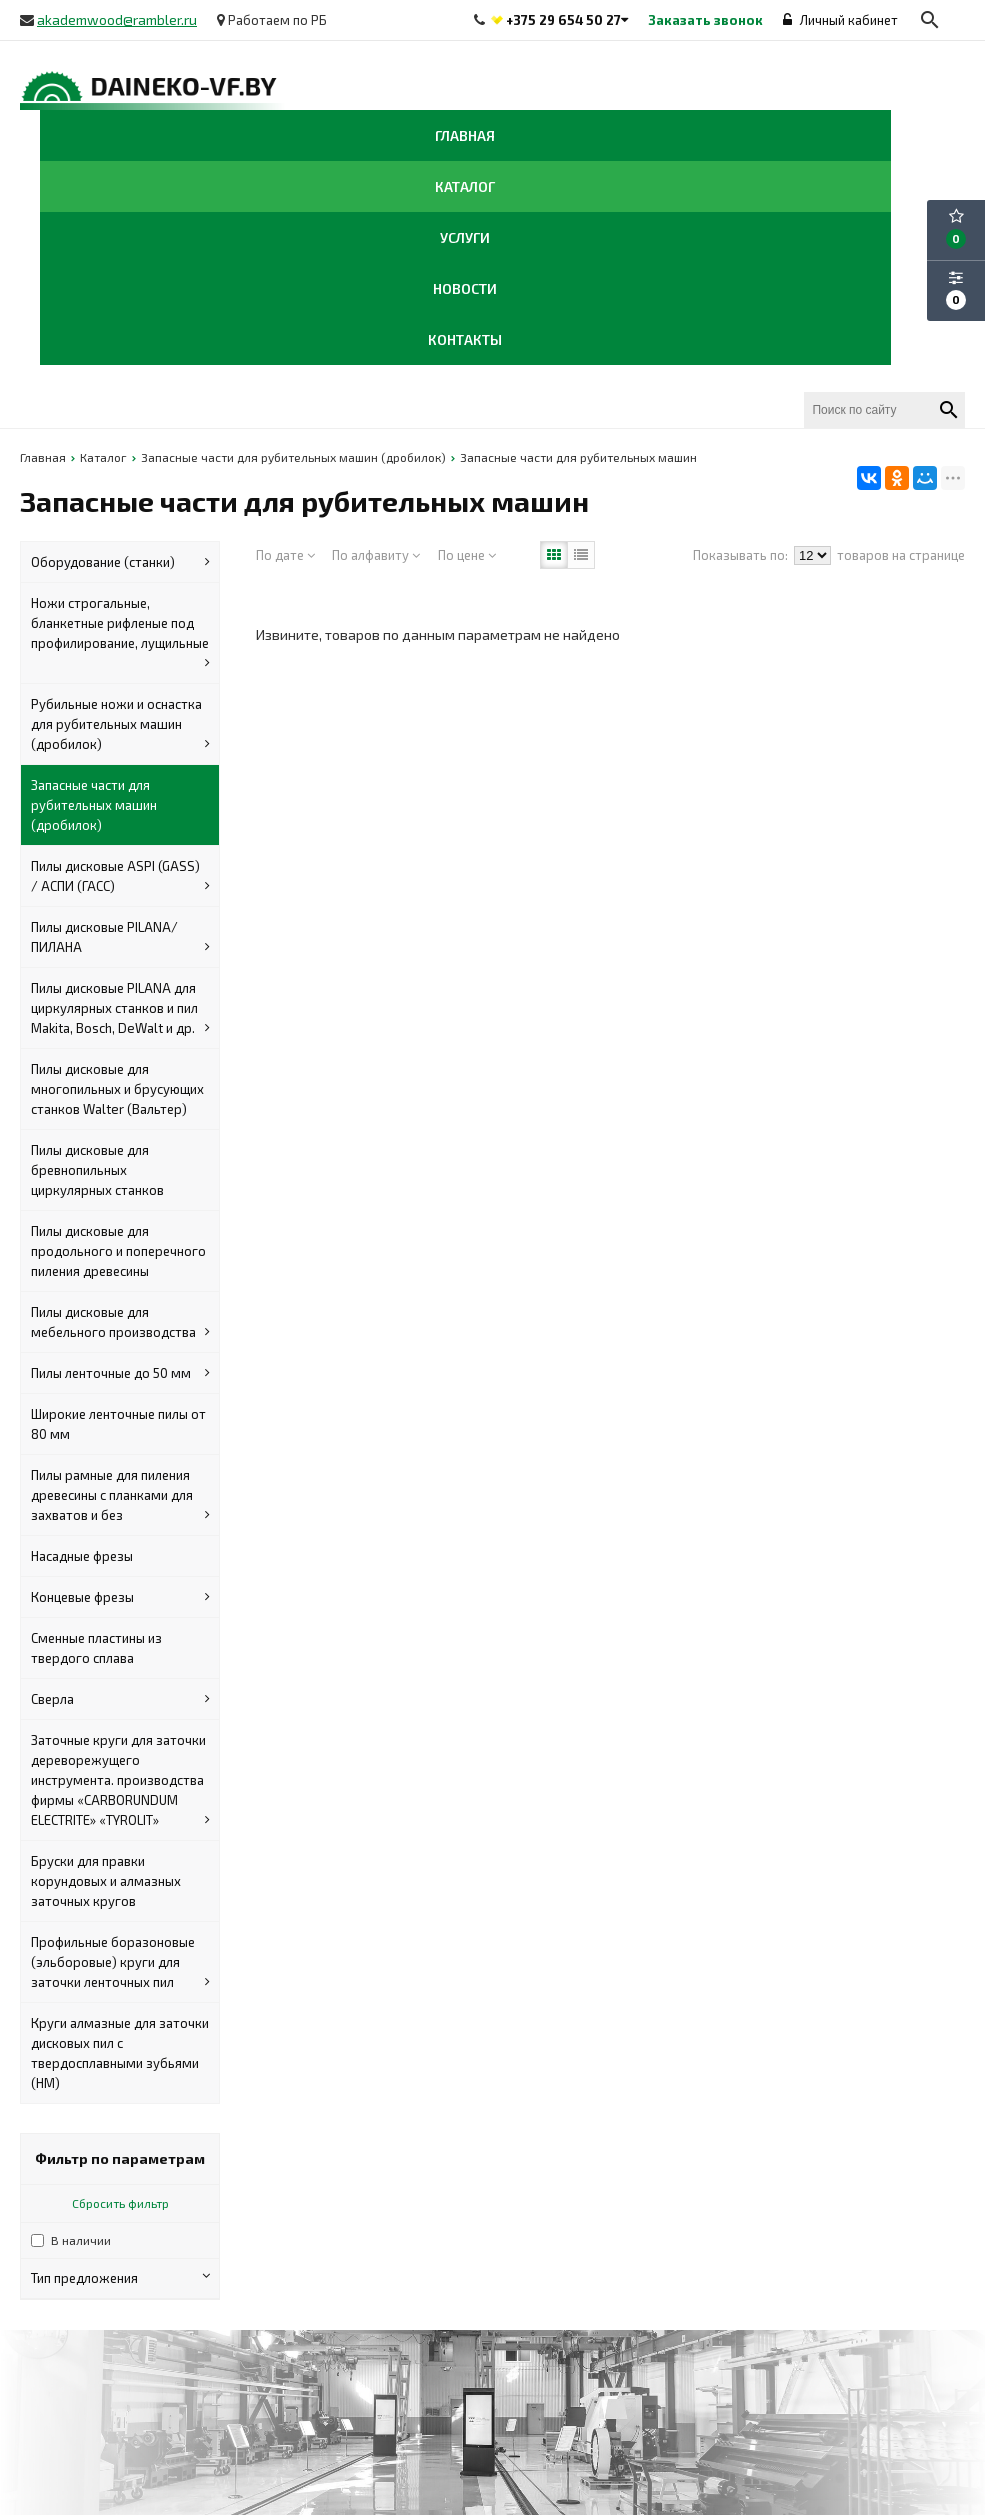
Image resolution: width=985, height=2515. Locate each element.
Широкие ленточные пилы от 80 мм (118, 1424)
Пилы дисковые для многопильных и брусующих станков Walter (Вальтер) (117, 1089)
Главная (465, 135)
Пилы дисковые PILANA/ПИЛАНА (120, 938)
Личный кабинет (840, 20)
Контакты (465, 339)
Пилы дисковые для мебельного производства (120, 1323)
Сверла (120, 1699)
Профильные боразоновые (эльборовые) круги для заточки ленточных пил (120, 1963)
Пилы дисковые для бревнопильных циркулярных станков (97, 1170)
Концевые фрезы (120, 1597)
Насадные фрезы (82, 1556)
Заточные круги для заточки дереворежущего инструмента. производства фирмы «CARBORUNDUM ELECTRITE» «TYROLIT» (120, 1781)
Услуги (465, 237)
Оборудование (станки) (120, 562)
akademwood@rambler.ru (117, 19)
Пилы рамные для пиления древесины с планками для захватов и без (120, 1496)
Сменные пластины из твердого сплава (96, 1648)
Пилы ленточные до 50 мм (120, 1373)
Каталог (465, 186)
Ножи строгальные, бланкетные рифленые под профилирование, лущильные (120, 634)
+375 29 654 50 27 (563, 20)
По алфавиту (376, 555)
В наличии (81, 2240)
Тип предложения (120, 2277)
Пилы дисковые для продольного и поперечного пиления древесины (118, 1251)
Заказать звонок (705, 20)
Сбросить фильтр (120, 2203)
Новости (465, 288)
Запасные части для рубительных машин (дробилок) (94, 805)
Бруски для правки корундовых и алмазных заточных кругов (106, 1881)
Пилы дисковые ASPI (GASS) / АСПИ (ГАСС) (120, 877)
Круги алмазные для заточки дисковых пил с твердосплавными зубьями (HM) (120, 2053)
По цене (467, 555)
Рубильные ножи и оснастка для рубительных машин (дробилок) (120, 725)
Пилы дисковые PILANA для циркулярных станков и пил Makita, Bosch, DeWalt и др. (120, 1009)
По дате (285, 555)
